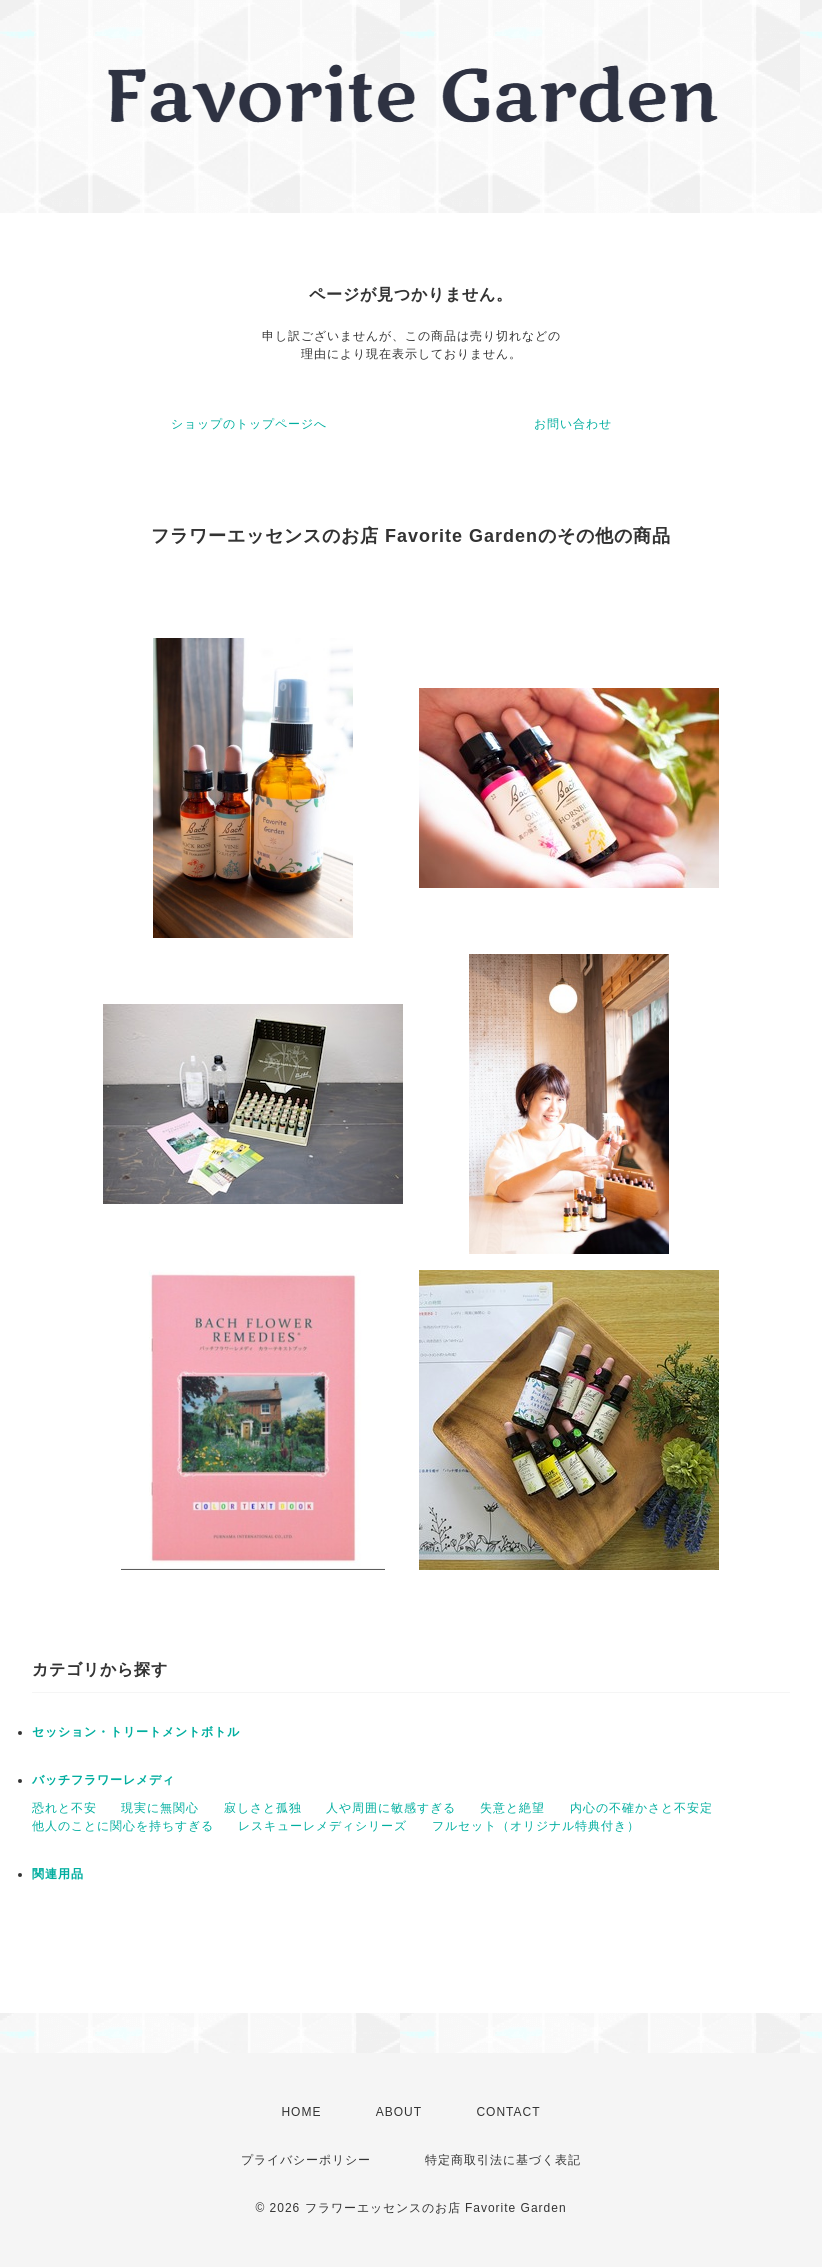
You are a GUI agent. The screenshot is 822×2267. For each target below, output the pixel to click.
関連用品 (58, 1874)
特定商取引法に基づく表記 (503, 2160)
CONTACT (508, 2112)
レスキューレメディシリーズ (322, 1826)
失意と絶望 (512, 1808)
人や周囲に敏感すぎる (391, 1808)
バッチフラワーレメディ (103, 1780)
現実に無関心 (160, 1808)
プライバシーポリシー (306, 2160)
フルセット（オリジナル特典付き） (536, 1826)
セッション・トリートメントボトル (136, 1732)
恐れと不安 (64, 1808)
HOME (301, 2112)
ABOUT (399, 2112)
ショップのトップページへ (249, 424)
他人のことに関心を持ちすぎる (123, 1826)
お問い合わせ (573, 424)
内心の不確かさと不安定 (641, 1808)
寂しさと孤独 (263, 1808)
